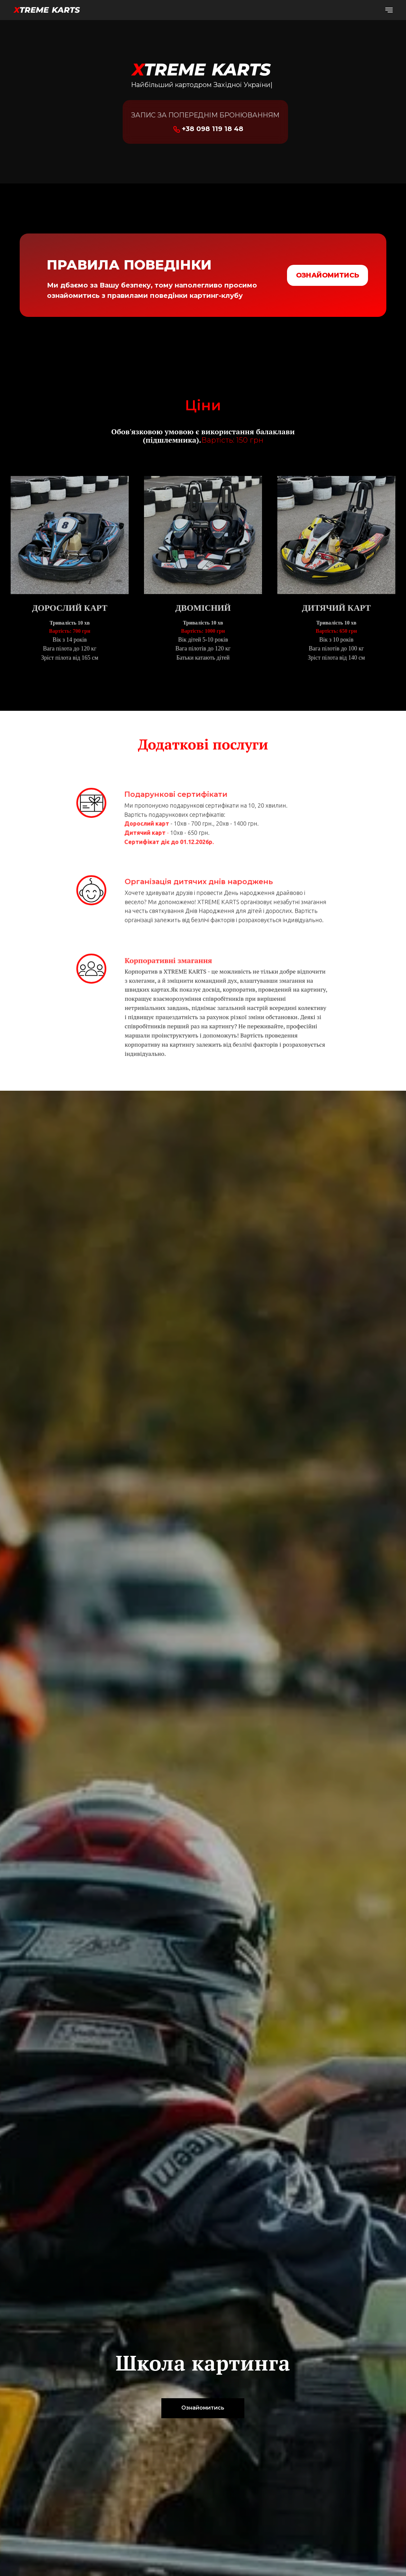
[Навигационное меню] (389, 10)
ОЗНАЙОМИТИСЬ (327, 275)
